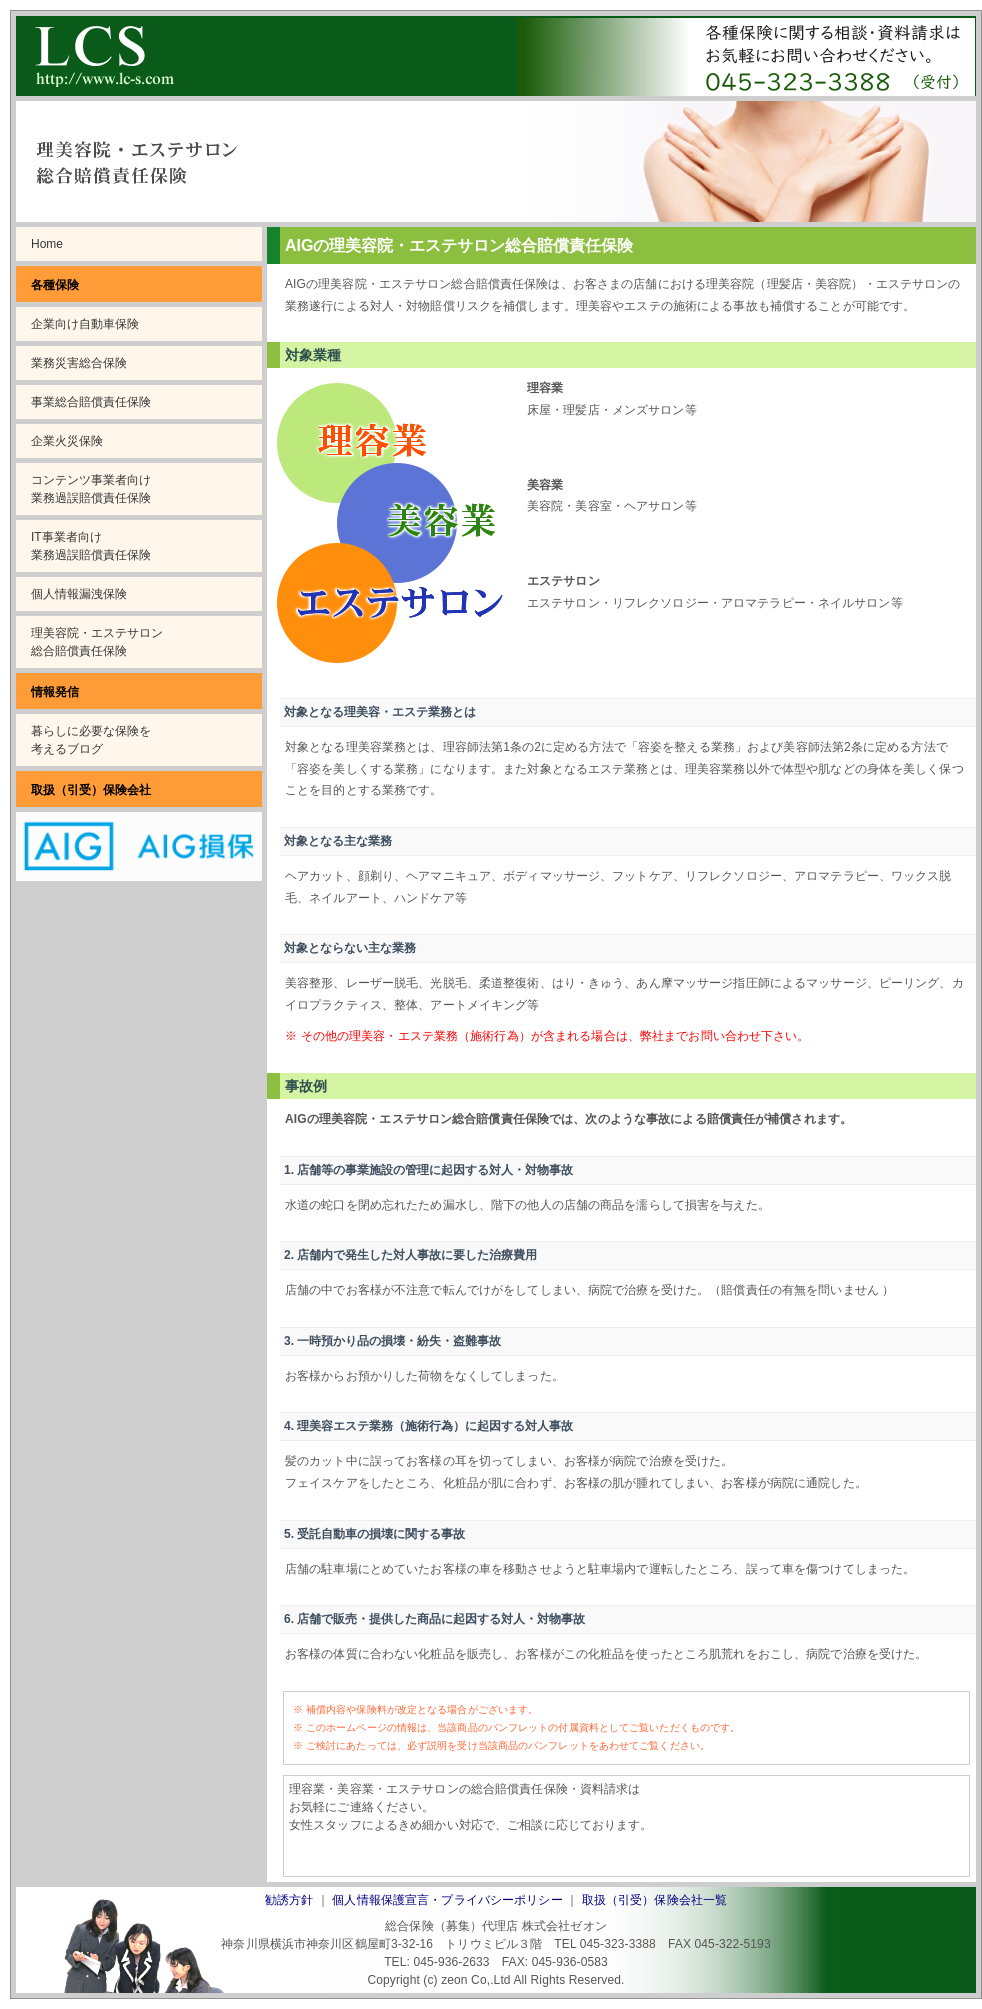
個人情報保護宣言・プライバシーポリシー (447, 1900)
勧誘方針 (289, 1900)
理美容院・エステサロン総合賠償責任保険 (97, 642)
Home (47, 244)
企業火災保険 (67, 441)
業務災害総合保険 (79, 363)
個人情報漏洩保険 (79, 594)
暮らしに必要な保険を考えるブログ (91, 740)
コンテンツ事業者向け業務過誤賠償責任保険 (91, 489)
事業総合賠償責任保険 (91, 402)
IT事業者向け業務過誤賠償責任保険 (91, 546)
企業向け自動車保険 (85, 324)
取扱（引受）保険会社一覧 (654, 1900)
